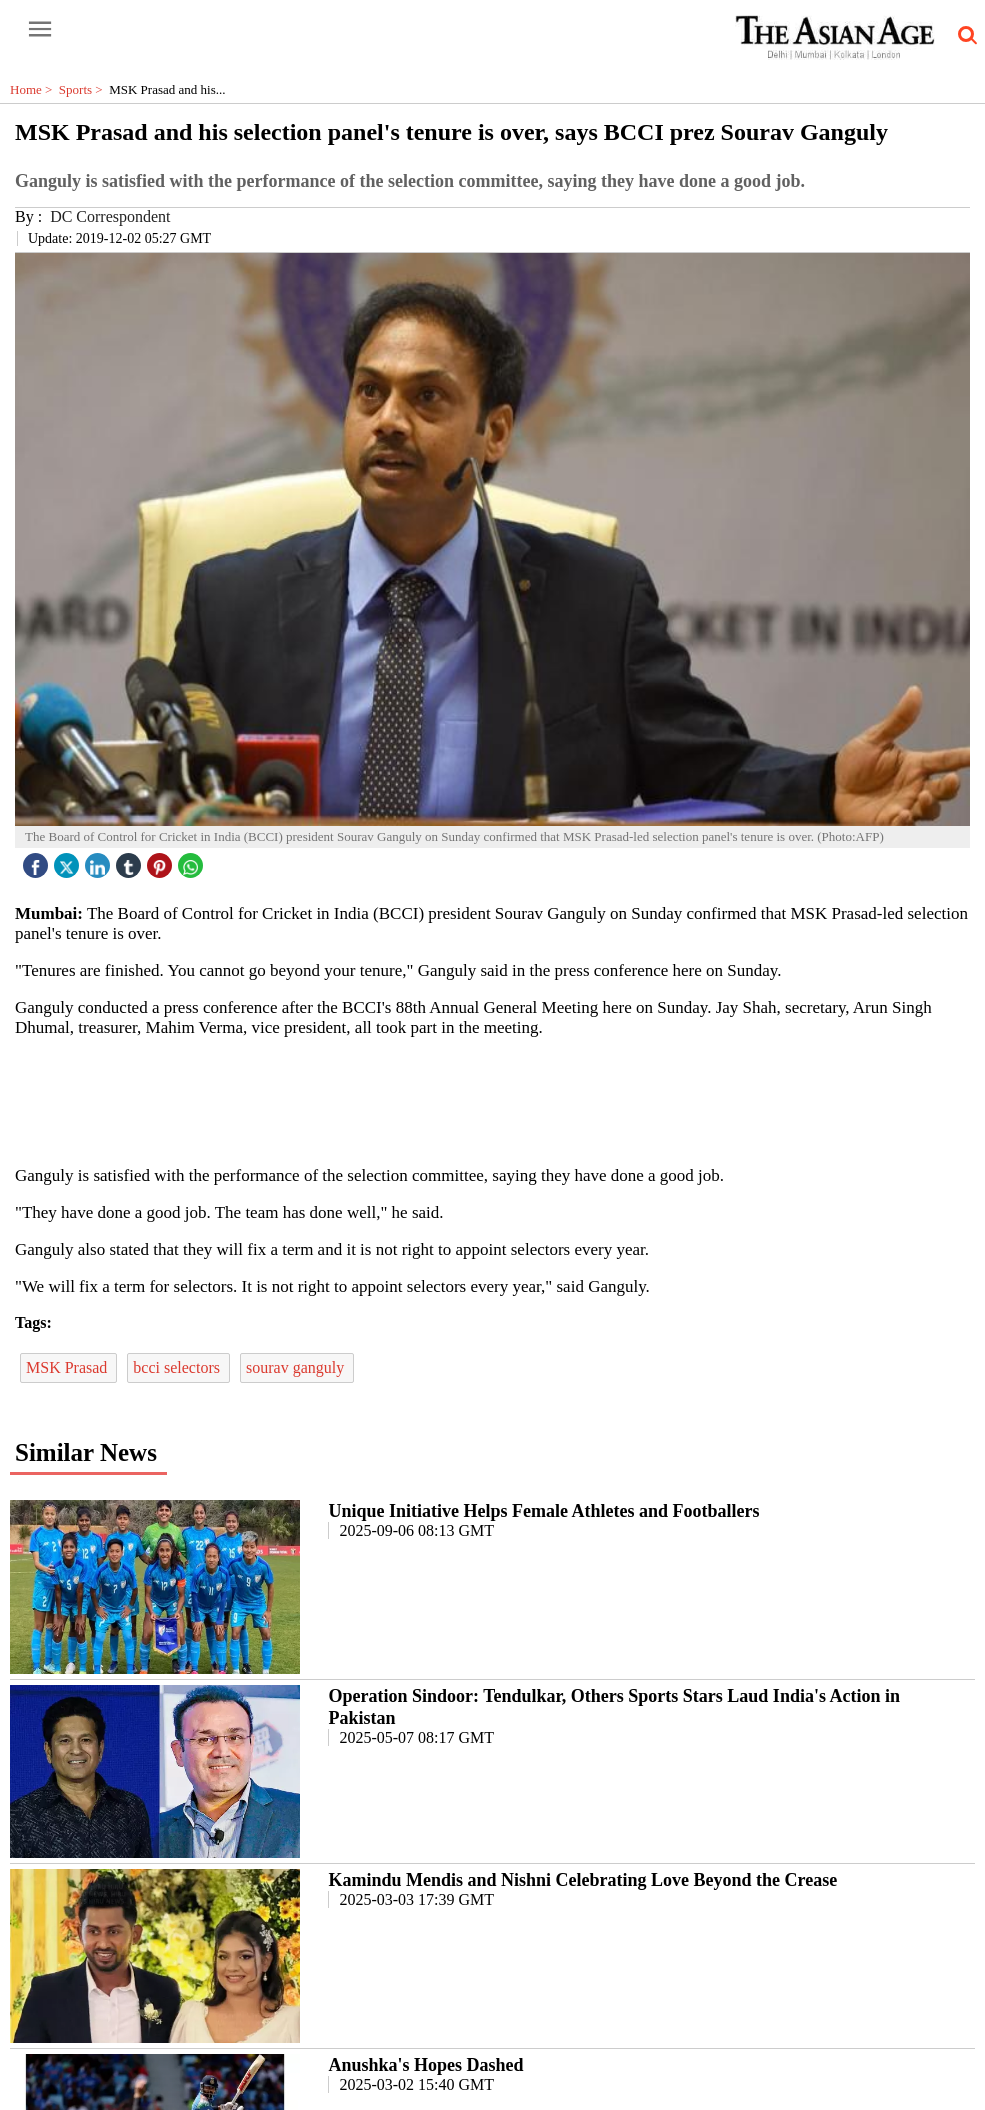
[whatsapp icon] (193, 860)
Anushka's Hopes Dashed (425, 2065)
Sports (84, 89)
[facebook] (38, 860)
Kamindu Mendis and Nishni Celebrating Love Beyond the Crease (582, 1880)
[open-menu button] (40, 30)
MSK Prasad (68, 1367)
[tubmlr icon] (131, 860)
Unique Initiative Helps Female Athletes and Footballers (543, 1511)
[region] (500, 1100)
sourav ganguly (297, 1367)
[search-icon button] (964, 36)
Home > (34, 89)
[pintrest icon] (162, 860)
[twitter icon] (69, 860)
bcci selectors (178, 1367)
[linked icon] (100, 860)
